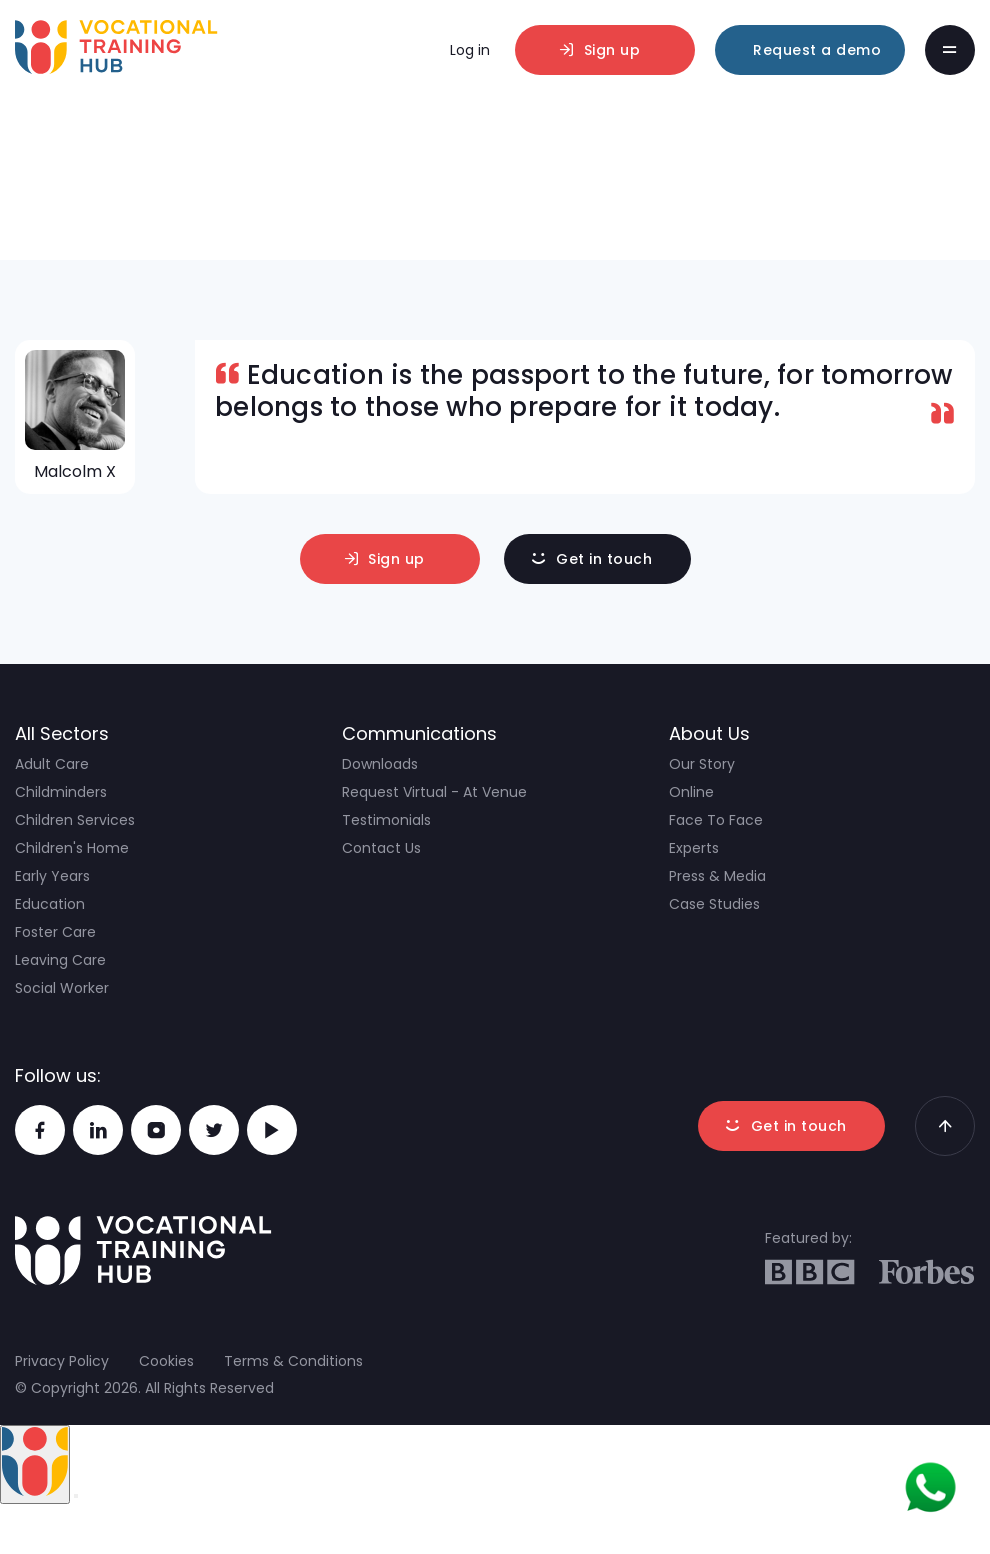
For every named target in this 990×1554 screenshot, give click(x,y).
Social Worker (62, 988)
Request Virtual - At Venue (434, 792)
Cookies (166, 1361)
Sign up (612, 50)
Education (50, 904)
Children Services (75, 820)
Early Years (52, 876)
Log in (470, 50)
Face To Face (716, 820)
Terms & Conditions (293, 1361)
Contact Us (381, 848)
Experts (694, 848)
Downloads (380, 764)
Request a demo (817, 50)
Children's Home (72, 848)
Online (691, 792)
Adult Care (52, 764)
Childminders (61, 792)
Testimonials (386, 820)
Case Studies (714, 904)
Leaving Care (60, 960)
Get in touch (604, 559)
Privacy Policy (62, 1361)
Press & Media (717, 876)
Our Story (702, 764)
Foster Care (55, 932)
